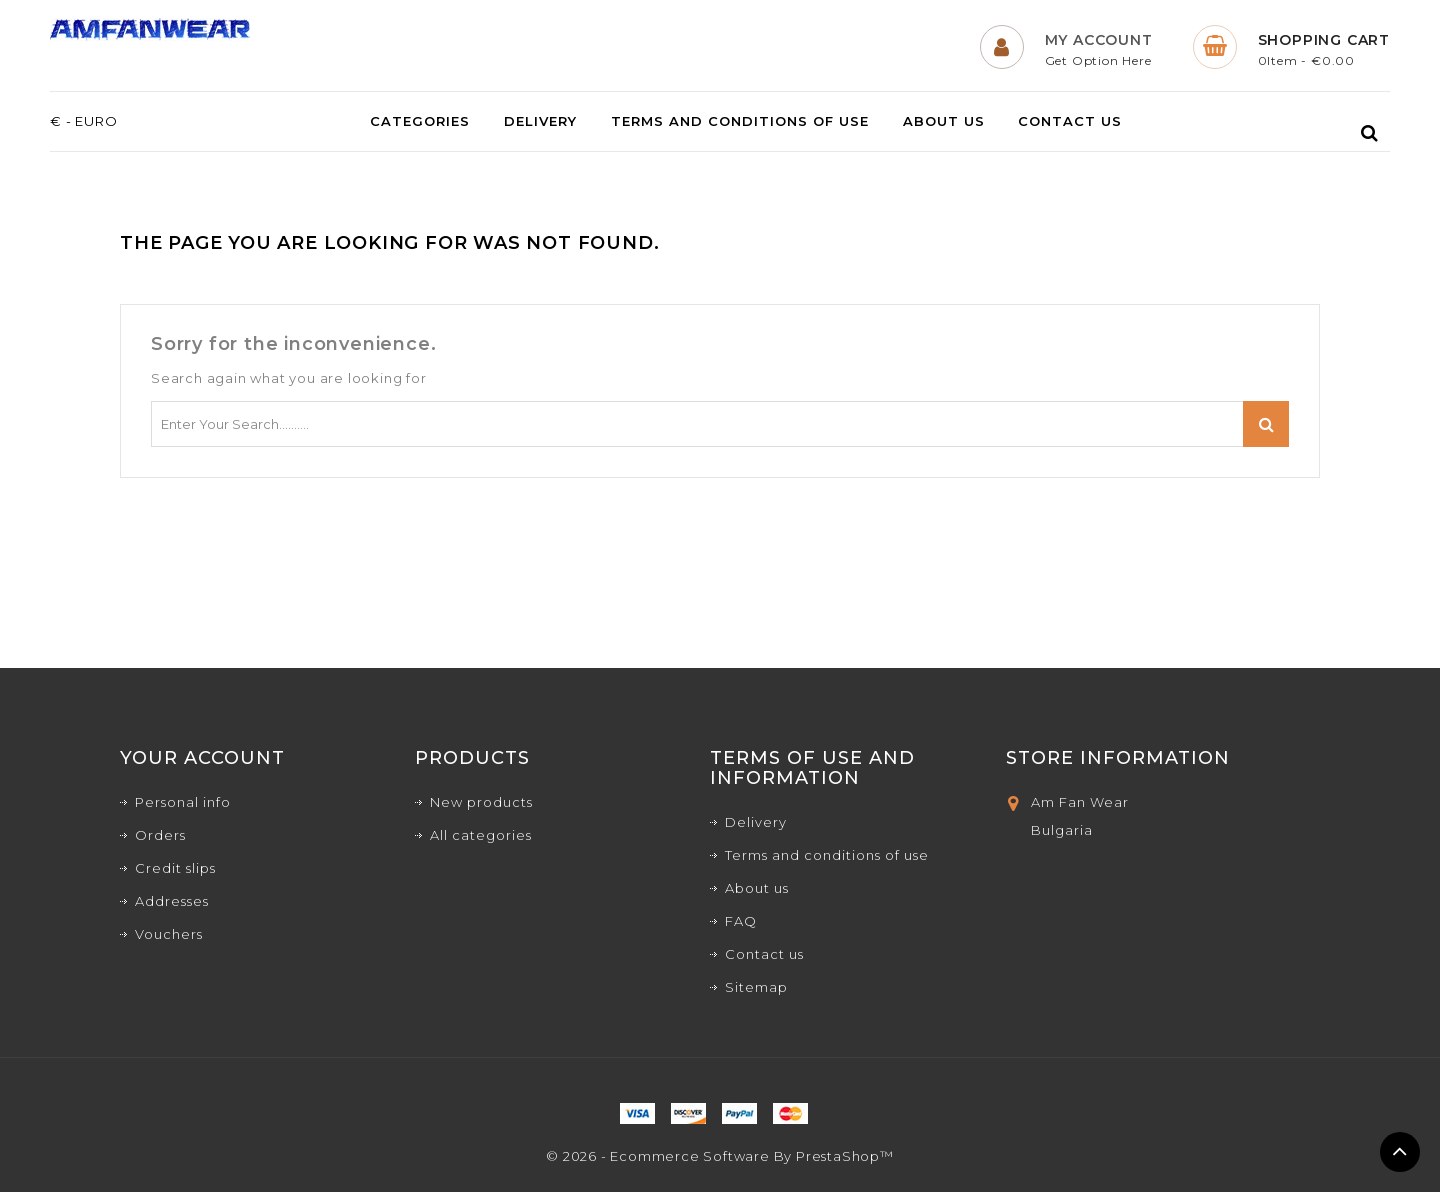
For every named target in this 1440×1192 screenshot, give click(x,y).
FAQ (741, 921)
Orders (160, 835)
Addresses (172, 901)
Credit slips (175, 868)
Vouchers (169, 934)
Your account (202, 758)
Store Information (1118, 758)
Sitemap (756, 987)
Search (1266, 424)
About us (944, 122)
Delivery (540, 122)
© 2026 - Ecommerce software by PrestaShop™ (720, 1156)
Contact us (1070, 122)
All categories (481, 835)
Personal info (183, 802)
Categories (420, 122)
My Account (1099, 40)
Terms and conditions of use (740, 122)
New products (481, 802)
